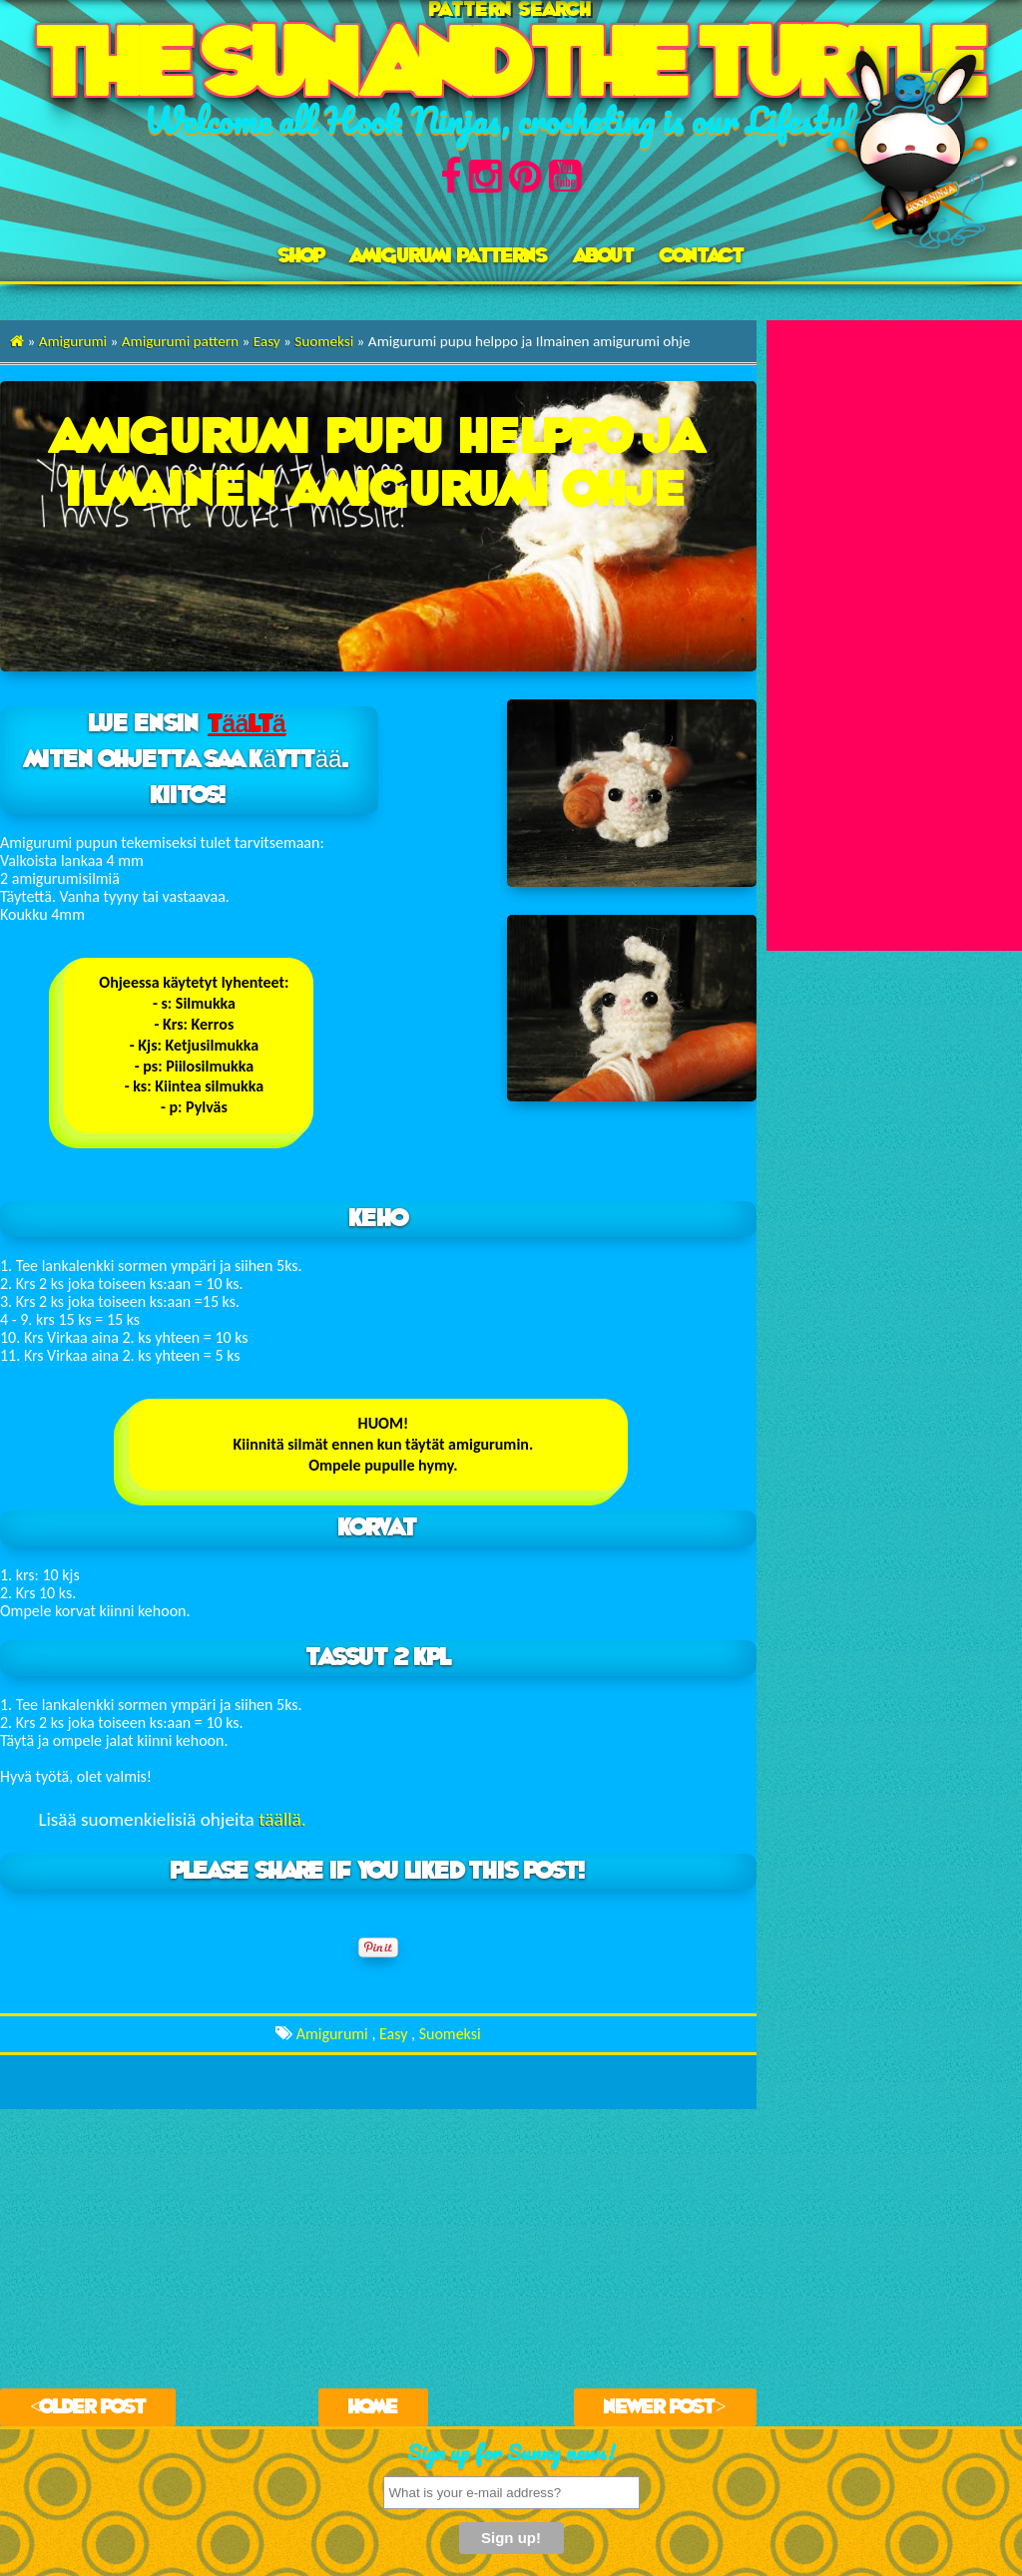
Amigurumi (73, 341)
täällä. (281, 1819)
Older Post (93, 2407)
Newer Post (659, 2407)
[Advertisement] (894, 619)
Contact (702, 256)
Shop (301, 256)
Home (373, 2407)
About (604, 256)
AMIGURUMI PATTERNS (449, 256)
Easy (267, 341)
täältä (247, 724)
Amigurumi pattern (180, 341)
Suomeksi (323, 341)
